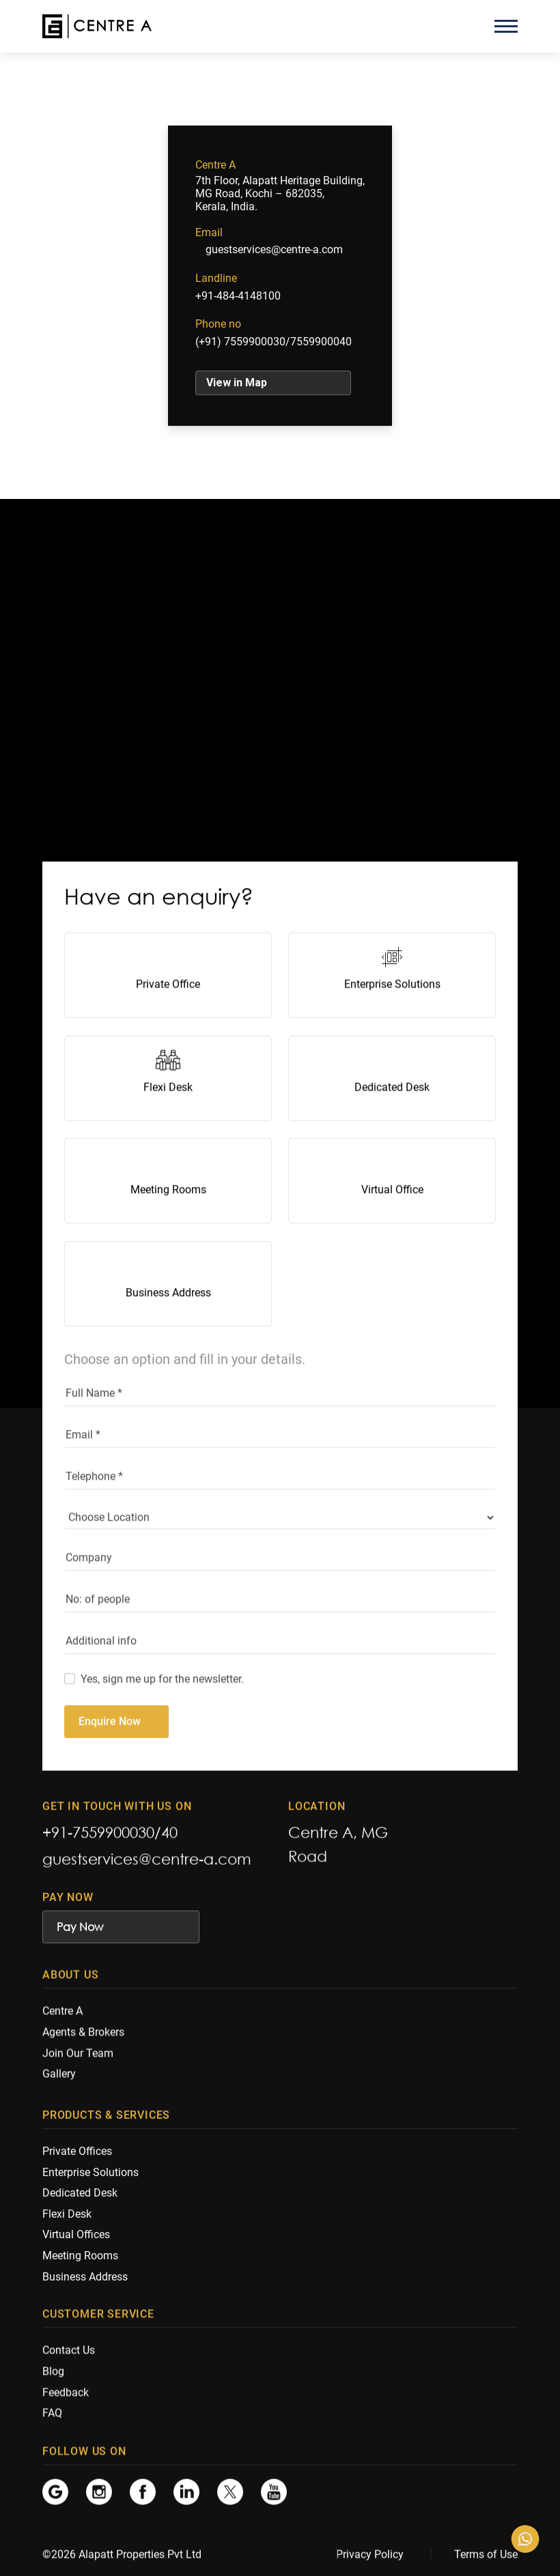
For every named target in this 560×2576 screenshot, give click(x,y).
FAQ (52, 2418)
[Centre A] (97, 26)
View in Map (236, 382)
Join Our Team (77, 2057)
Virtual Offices (76, 2241)
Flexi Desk (168, 1119)
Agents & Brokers (83, 2037)
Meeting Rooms (168, 1222)
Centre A (62, 2015)
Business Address (168, 1325)
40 (169, 1835)
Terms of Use (486, 2555)
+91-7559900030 (98, 1835)
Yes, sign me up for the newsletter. (162, 1712)
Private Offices (77, 2158)
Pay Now (80, 1929)
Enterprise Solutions (392, 1017)
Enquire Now (110, 1754)
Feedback (65, 2396)
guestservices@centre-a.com (274, 249)
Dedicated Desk (392, 1119)
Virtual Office (392, 1222)
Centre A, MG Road (338, 1847)
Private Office (168, 1017)
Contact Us (68, 2355)
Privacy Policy (370, 2555)
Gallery (59, 2078)
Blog (53, 2376)
